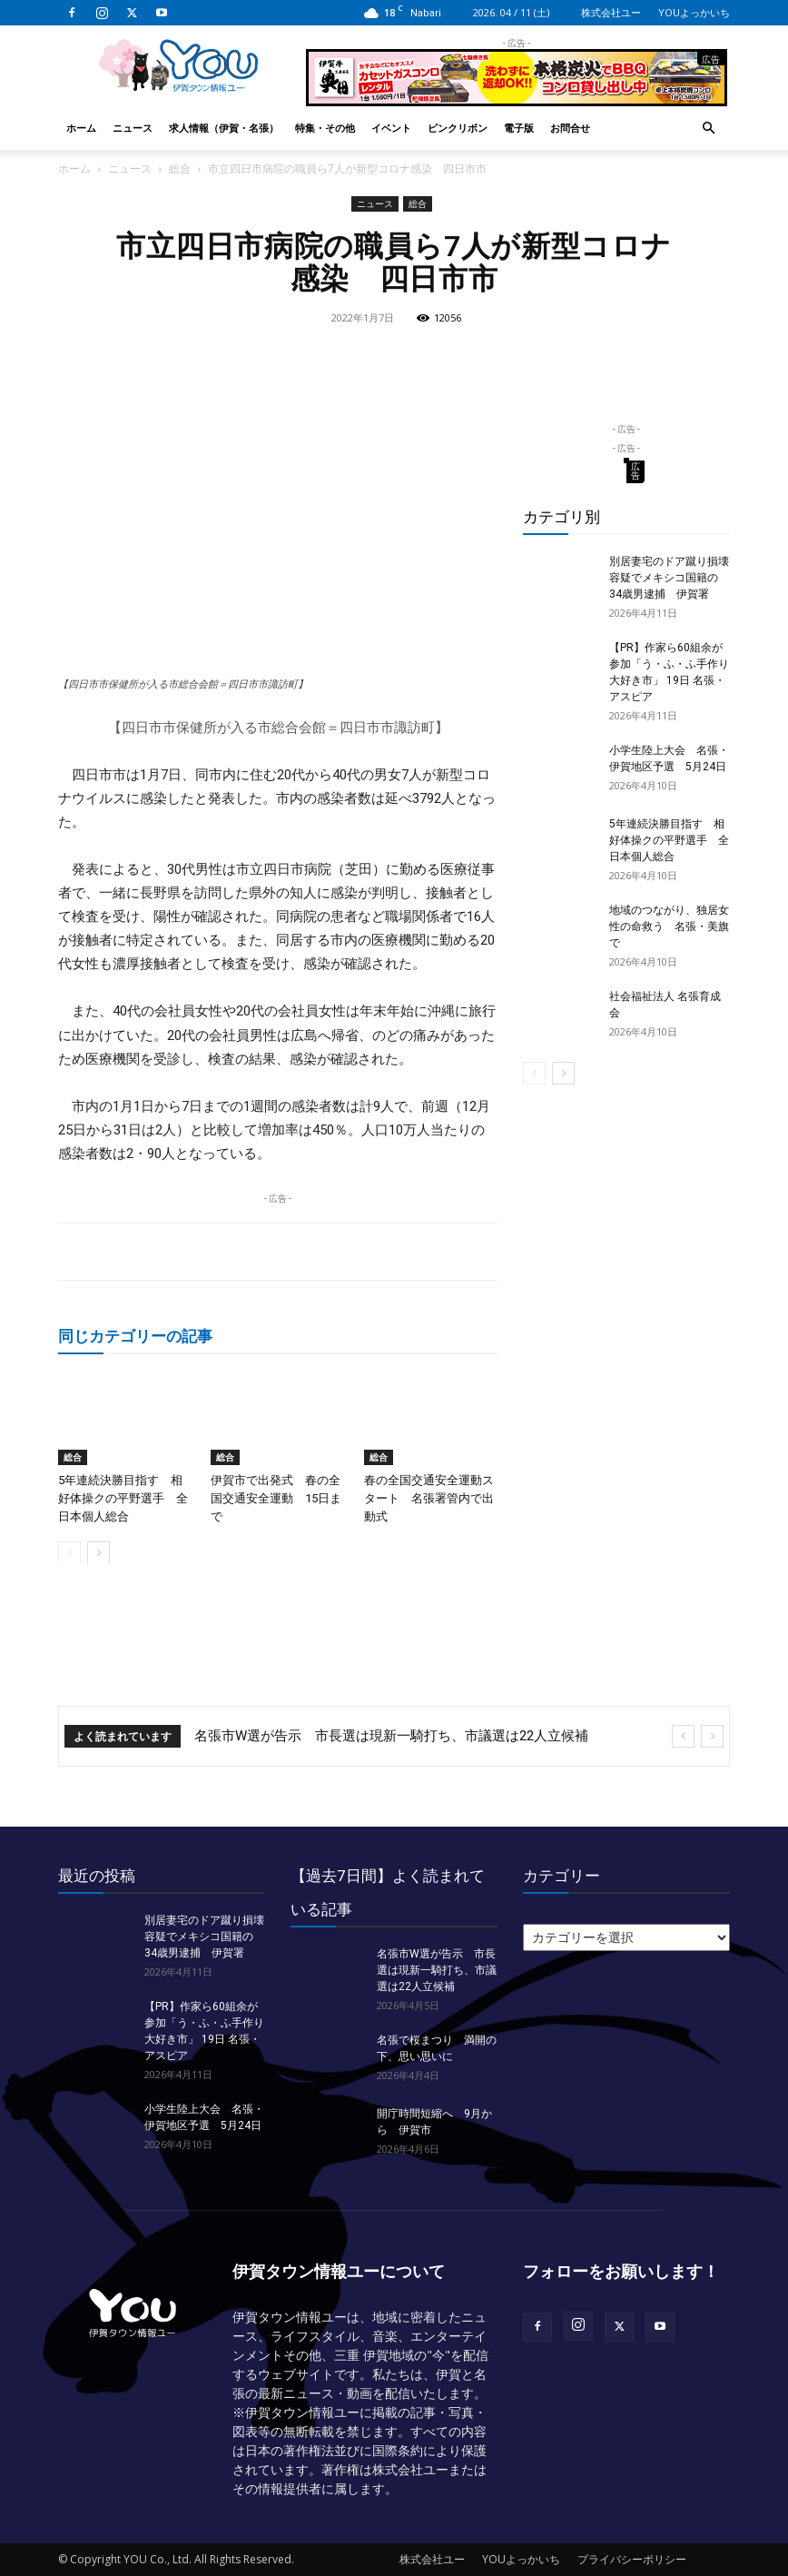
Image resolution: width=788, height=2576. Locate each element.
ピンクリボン (458, 127)
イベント (391, 127)
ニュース (133, 127)
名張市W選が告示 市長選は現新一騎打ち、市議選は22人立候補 (391, 1736)
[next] (712, 1736)
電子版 (519, 127)
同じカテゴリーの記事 (135, 1335)
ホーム (81, 127)
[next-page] (98, 1552)
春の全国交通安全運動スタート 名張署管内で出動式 (429, 1497)
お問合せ (570, 127)
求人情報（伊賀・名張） (224, 127)
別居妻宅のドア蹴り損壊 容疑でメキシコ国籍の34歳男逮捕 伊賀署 (674, 577)
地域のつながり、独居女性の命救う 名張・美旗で (669, 926)
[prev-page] (69, 1552)
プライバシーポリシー (631, 2559)
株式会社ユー (611, 12)
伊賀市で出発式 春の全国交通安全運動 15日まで (276, 1497)
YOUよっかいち (694, 12)
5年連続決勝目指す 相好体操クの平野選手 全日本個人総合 (123, 1497)
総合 (180, 168)
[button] (708, 128)
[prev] (683, 1736)
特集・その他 (325, 127)
